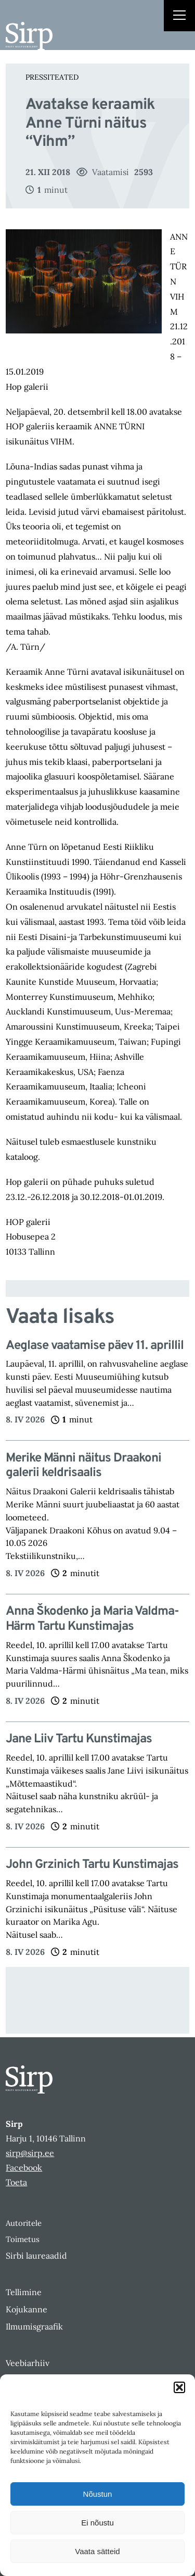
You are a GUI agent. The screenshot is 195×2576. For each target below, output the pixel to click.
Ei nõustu (97, 2522)
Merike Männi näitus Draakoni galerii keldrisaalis (83, 1466)
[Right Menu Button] (179, 16)
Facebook (24, 2167)
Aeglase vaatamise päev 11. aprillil (95, 1346)
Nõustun (97, 2494)
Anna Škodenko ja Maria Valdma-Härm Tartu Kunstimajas (92, 1619)
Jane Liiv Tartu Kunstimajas (79, 1739)
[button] (179, 2387)
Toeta (16, 2182)
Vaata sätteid (97, 2551)
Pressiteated (52, 77)
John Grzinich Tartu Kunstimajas (92, 1865)
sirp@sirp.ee (30, 2153)
